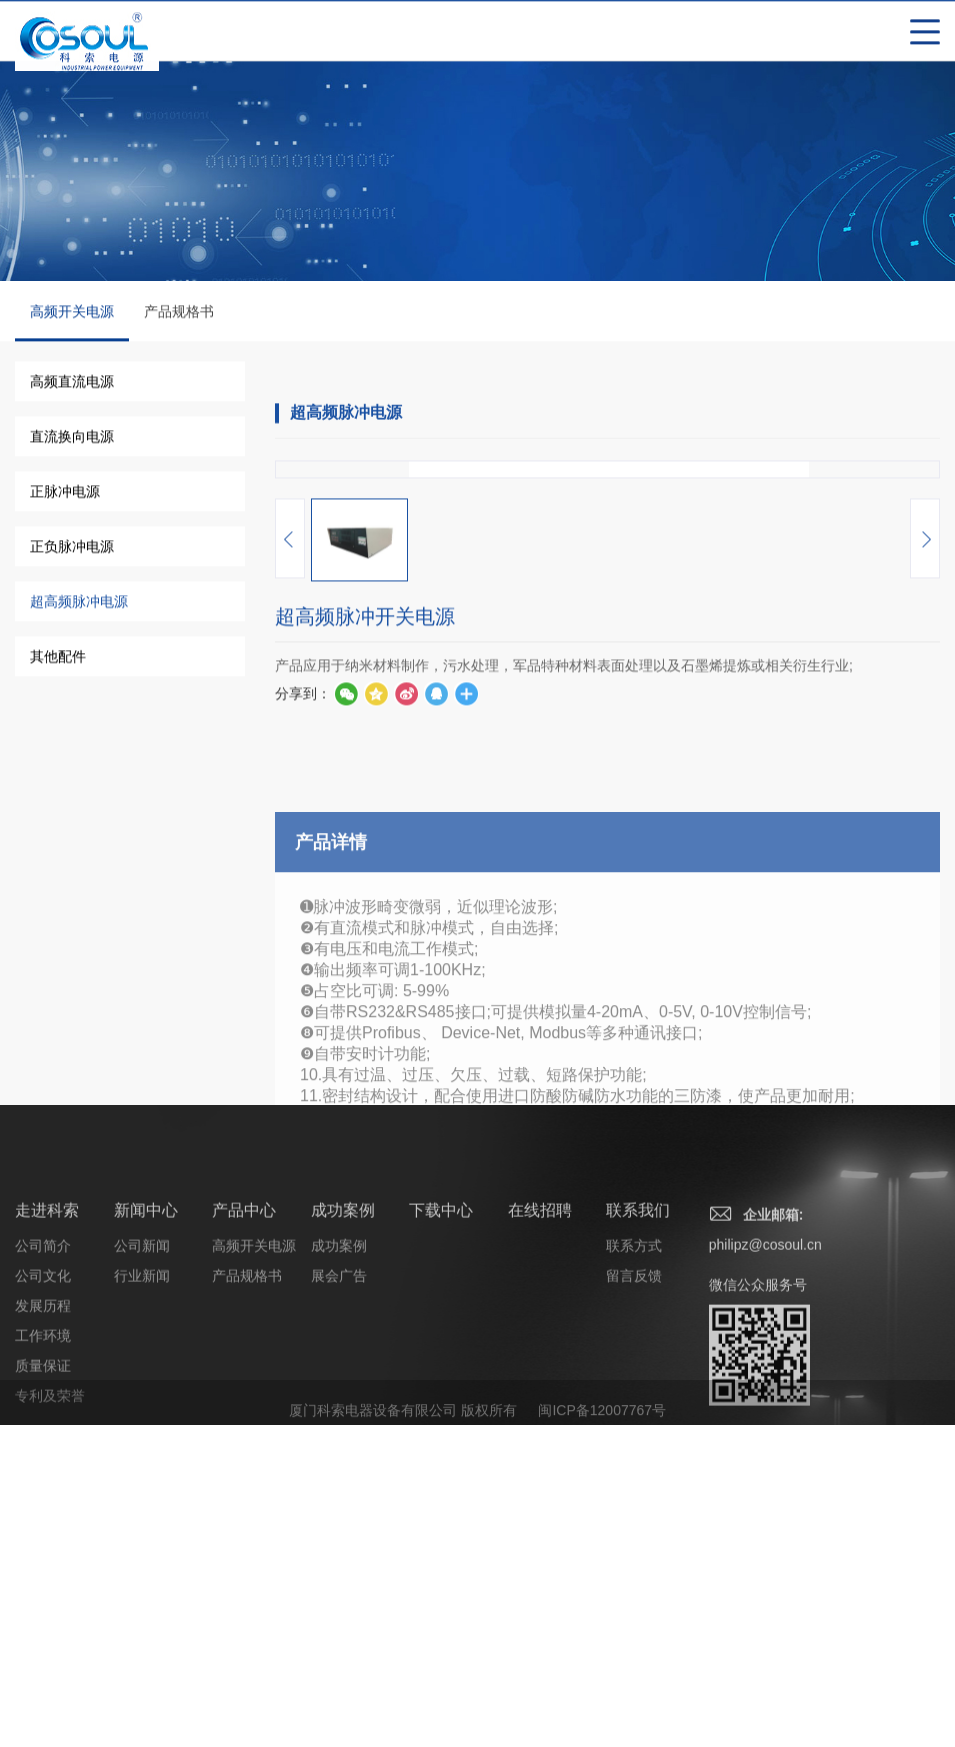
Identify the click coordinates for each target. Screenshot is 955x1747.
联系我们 (638, 1601)
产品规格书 (179, 314)
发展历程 (43, 1697)
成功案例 (343, 1601)
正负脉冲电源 (72, 549)
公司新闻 (142, 1637)
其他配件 (58, 659)
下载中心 (441, 1601)
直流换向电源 (72, 439)
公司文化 (43, 1667)
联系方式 (634, 1637)
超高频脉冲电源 (79, 604)
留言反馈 (634, 1667)
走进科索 (47, 1601)
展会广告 (339, 1667)
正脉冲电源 (65, 494)
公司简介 (43, 1637)
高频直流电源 (72, 384)
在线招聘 (540, 1601)
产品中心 (244, 1601)
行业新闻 (142, 1667)
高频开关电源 (72, 325)
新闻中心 (146, 1601)
